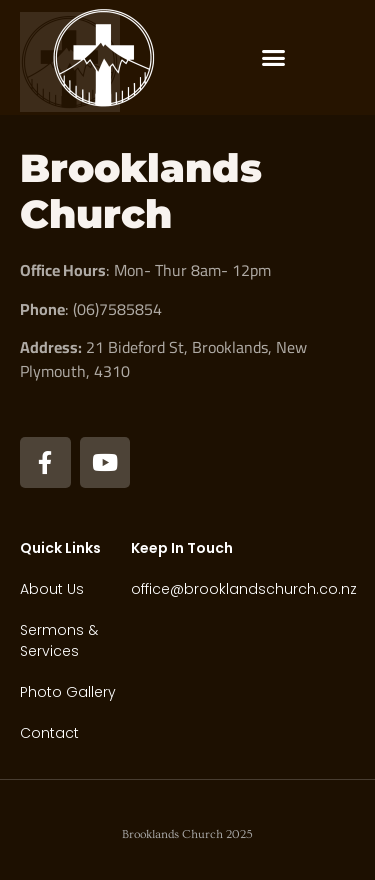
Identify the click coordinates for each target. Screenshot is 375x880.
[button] (274, 58)
